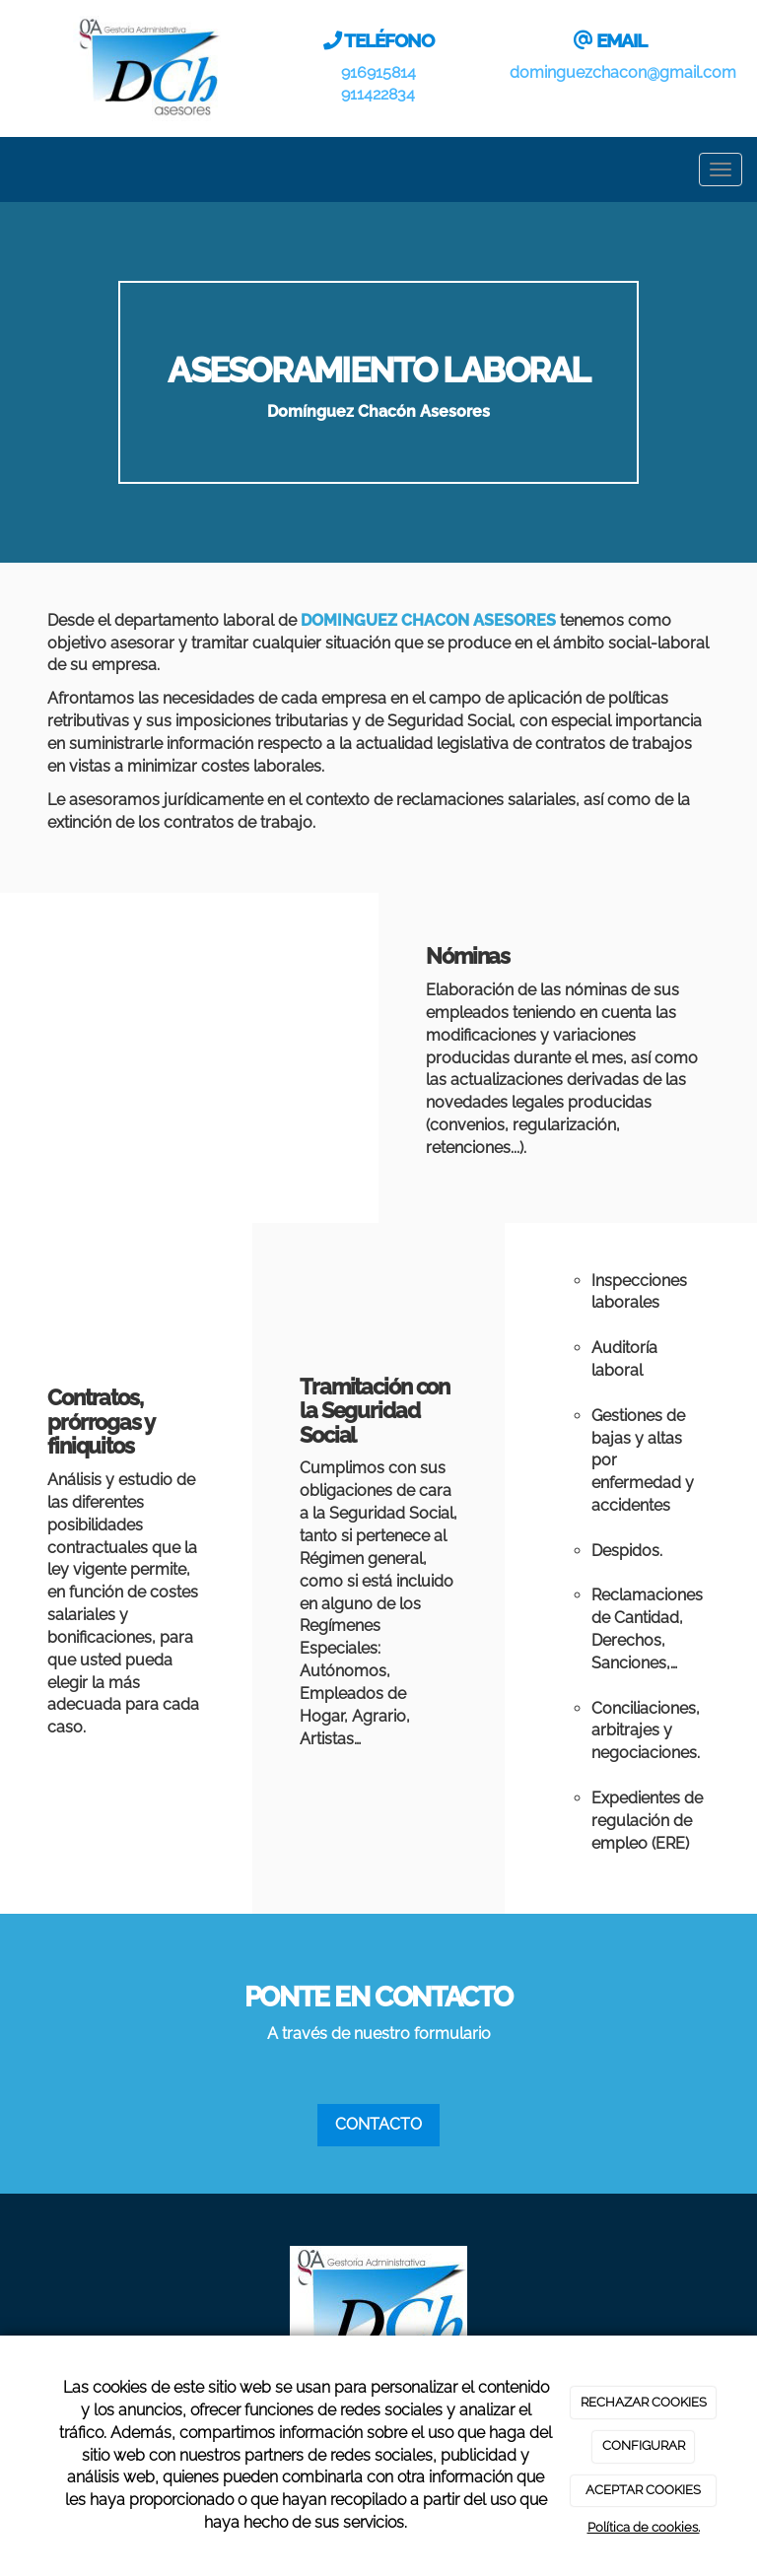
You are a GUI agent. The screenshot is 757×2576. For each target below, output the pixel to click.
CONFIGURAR (643, 2445)
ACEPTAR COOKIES (643, 2489)
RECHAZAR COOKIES (644, 2402)
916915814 (378, 72)
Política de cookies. (643, 2527)
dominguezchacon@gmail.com (623, 72)
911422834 (378, 94)
